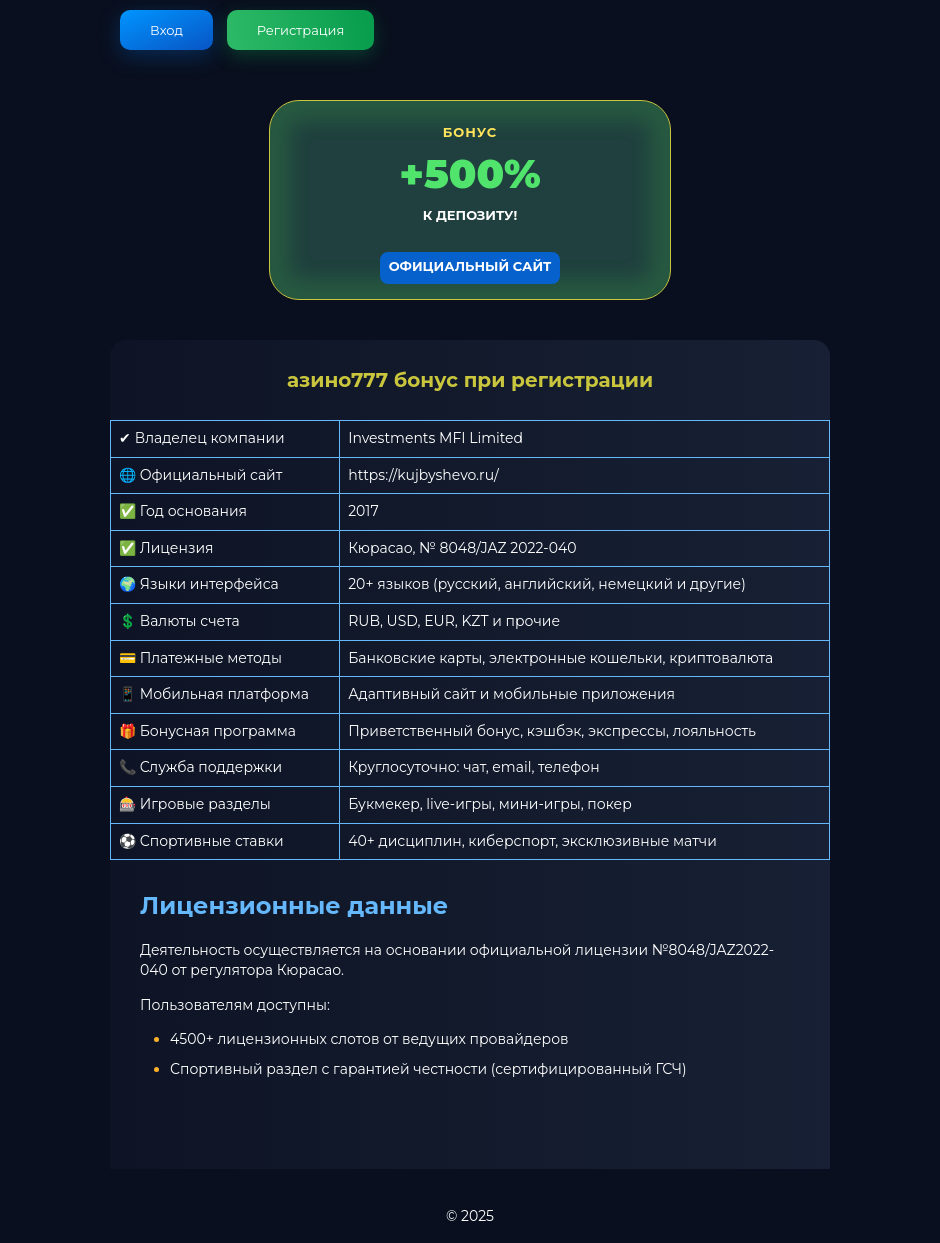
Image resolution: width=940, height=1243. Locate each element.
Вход (166, 30)
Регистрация (301, 30)
